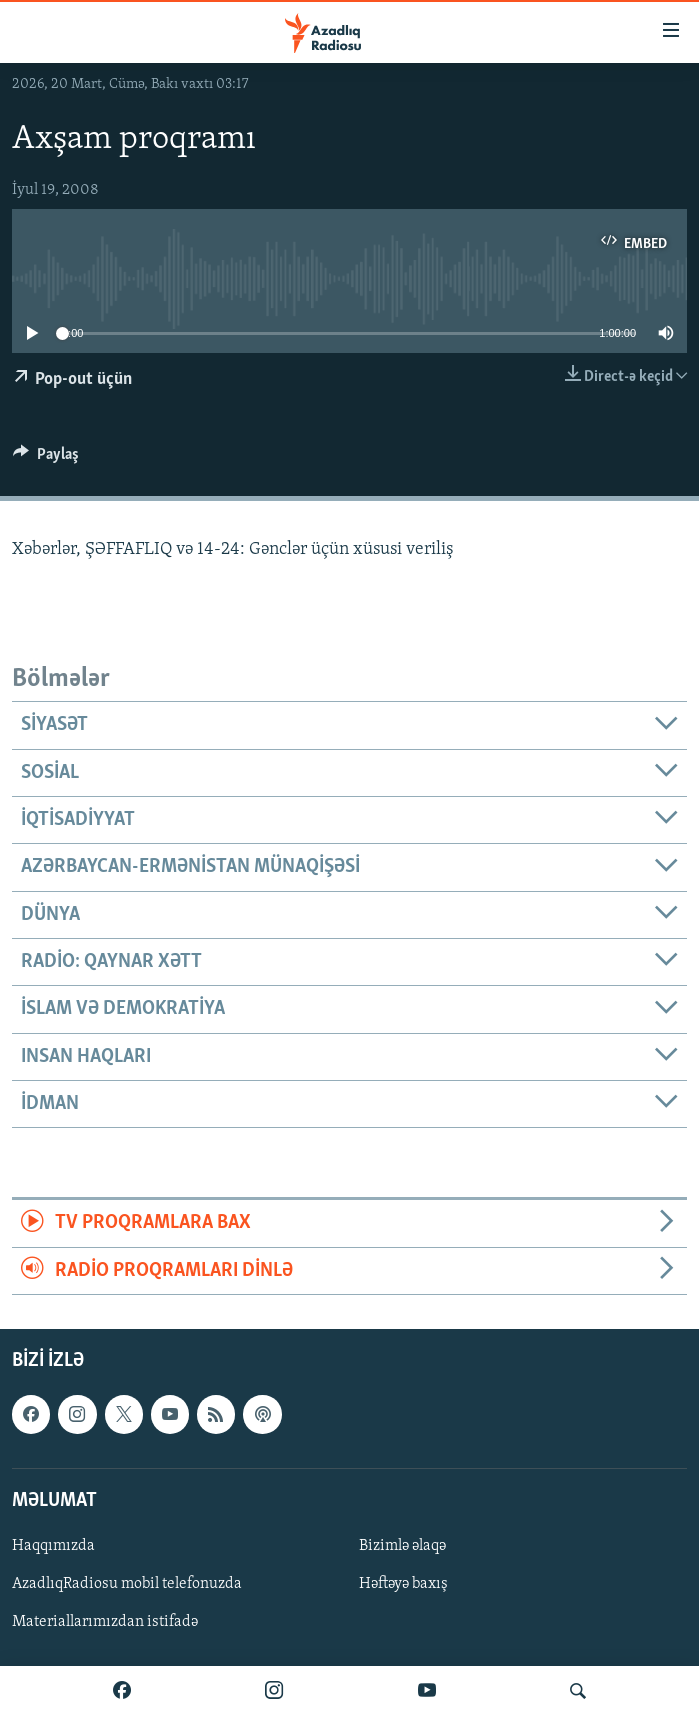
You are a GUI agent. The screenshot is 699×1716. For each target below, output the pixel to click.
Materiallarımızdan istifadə (105, 1622)
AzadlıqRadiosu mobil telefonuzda (127, 1584)
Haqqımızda (53, 1546)
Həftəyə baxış (403, 1584)
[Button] (46, 459)
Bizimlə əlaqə (402, 1546)
